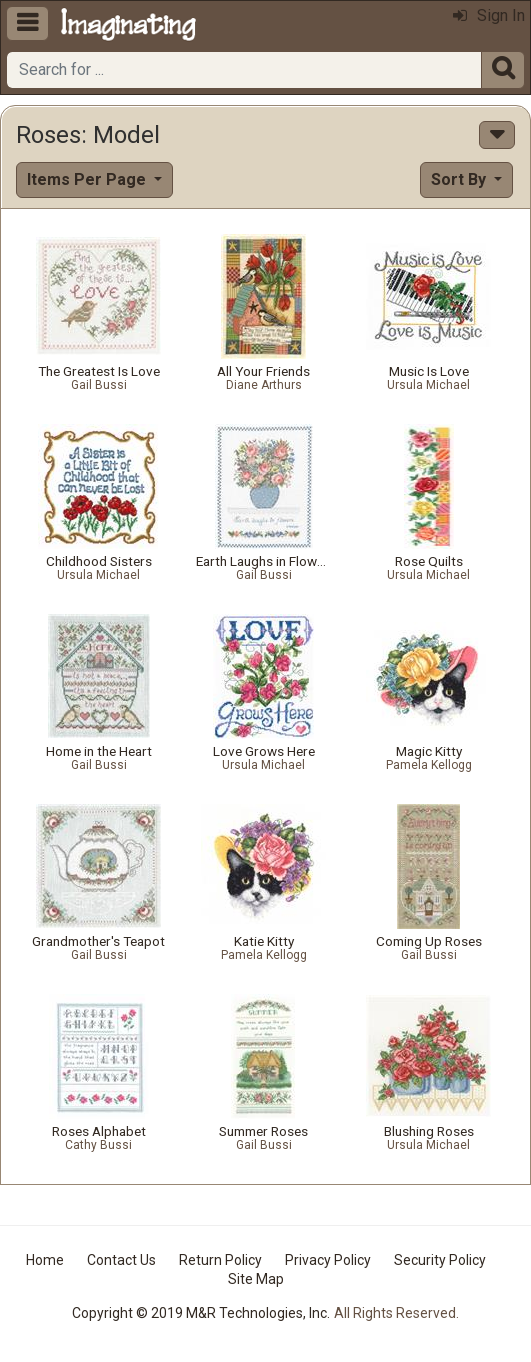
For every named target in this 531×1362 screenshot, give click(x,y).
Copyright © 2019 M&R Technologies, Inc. (201, 1313)
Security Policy (440, 1260)
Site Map (256, 1279)
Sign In (489, 15)
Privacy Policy (328, 1260)
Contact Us (121, 1260)
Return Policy (220, 1260)
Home (45, 1260)
